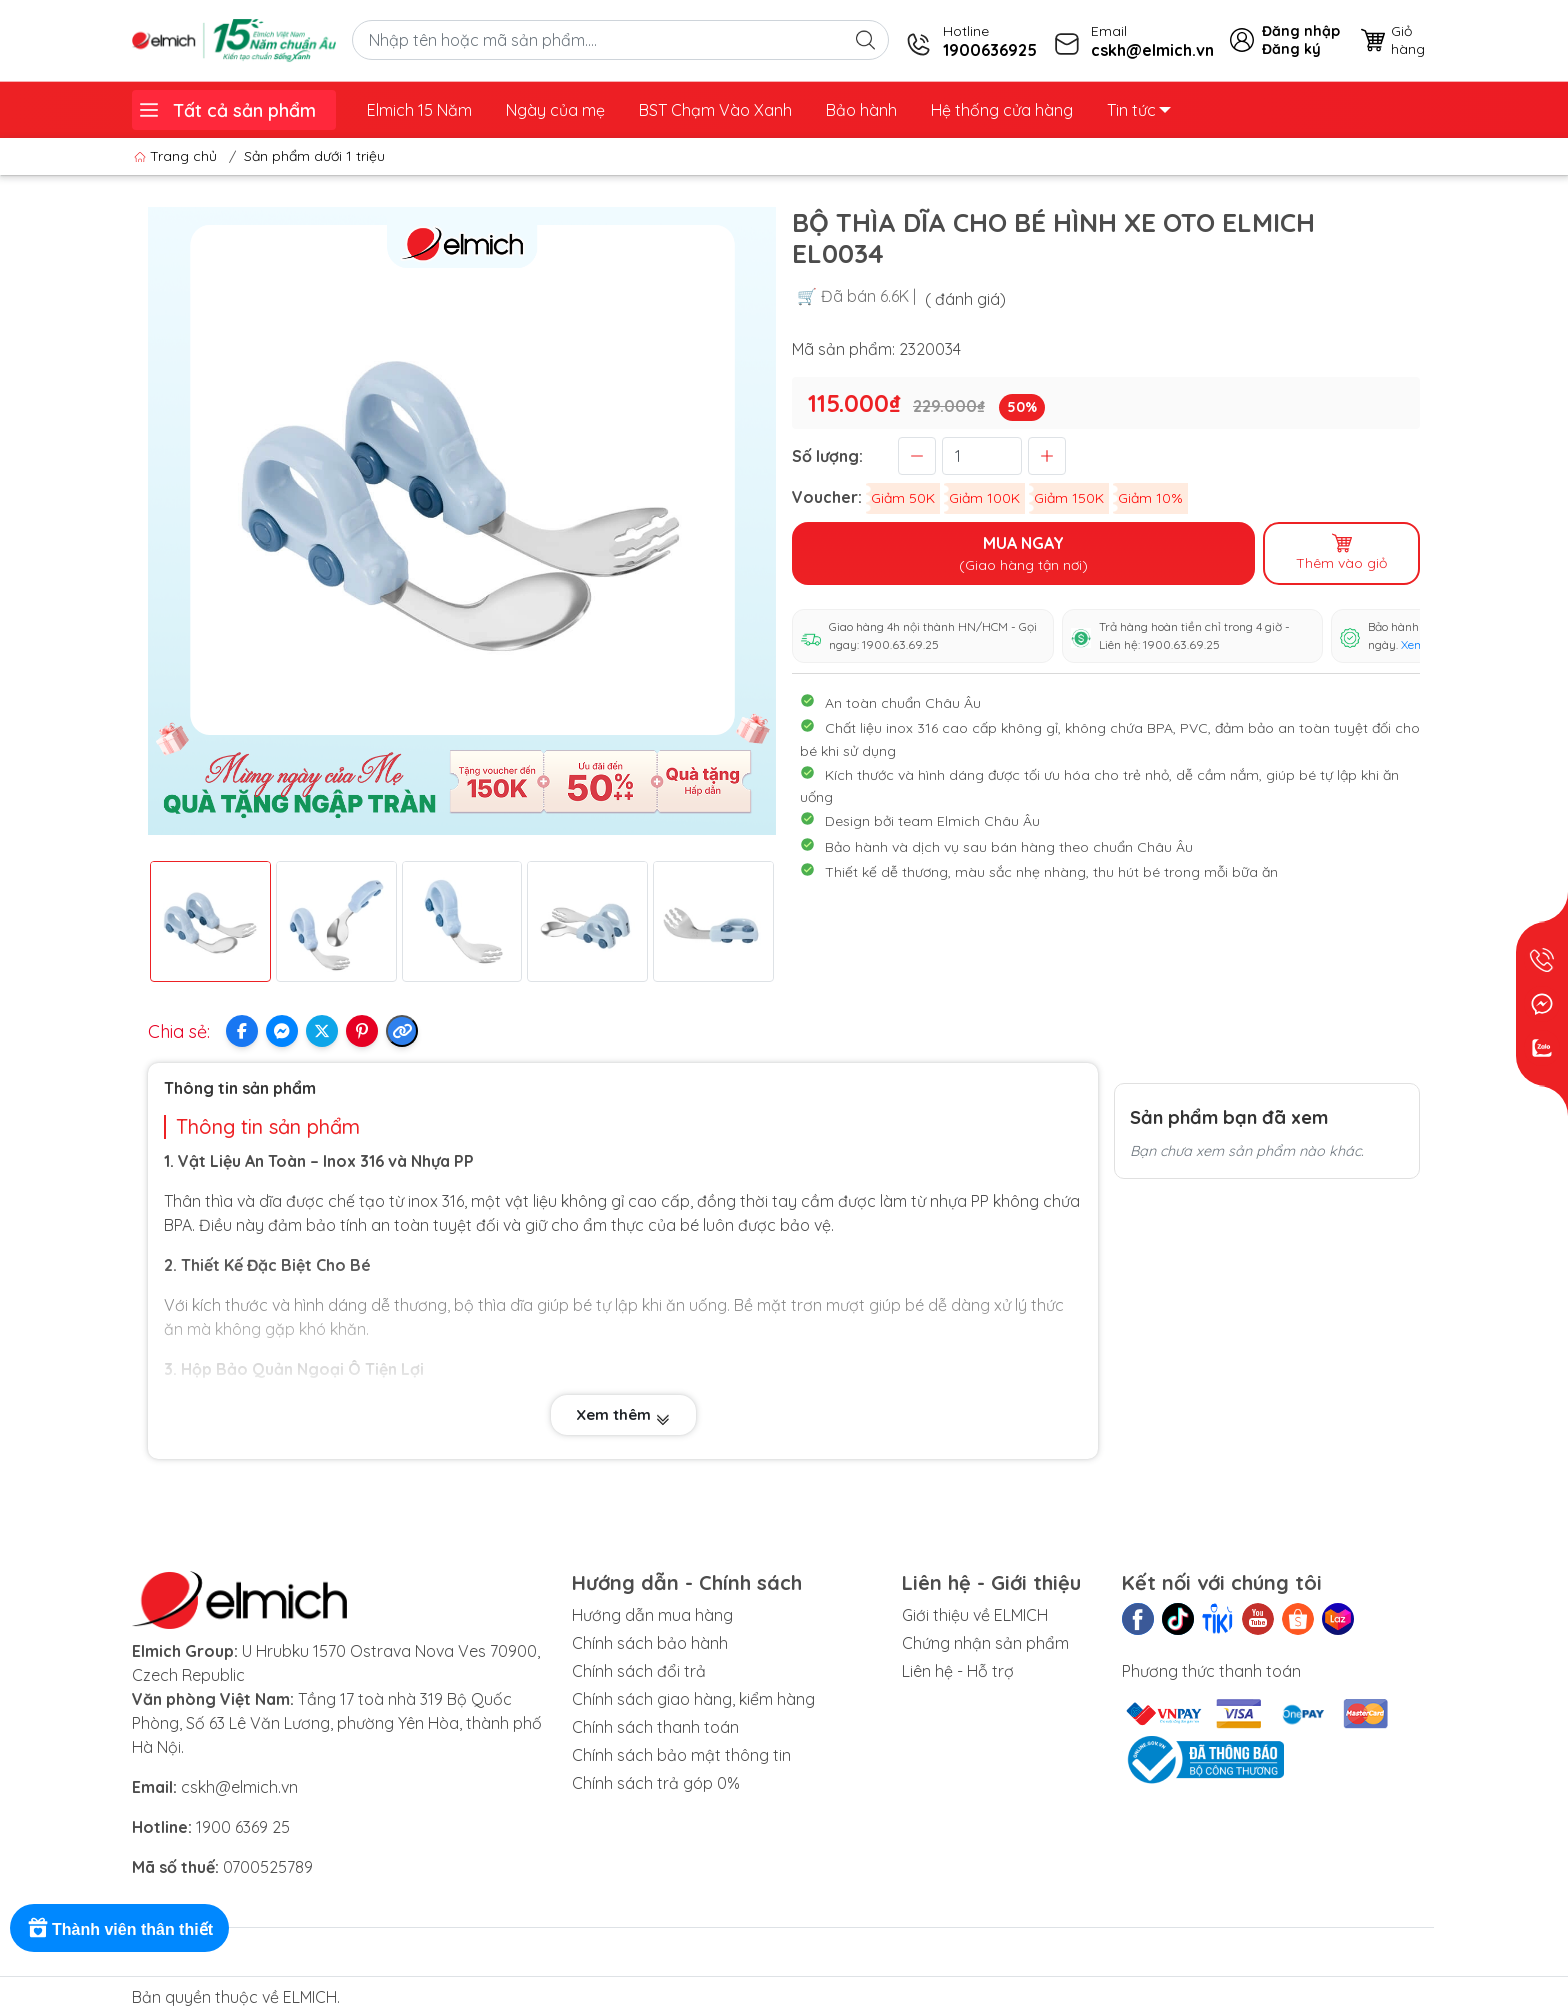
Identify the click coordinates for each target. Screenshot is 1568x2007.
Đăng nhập (1301, 31)
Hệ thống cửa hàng (1002, 110)
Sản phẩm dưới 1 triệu (314, 156)
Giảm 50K (903, 498)
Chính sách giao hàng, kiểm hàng (693, 1699)
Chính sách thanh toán (655, 1727)
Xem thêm (623, 1415)
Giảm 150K (1069, 498)
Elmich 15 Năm (419, 110)
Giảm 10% (1150, 498)
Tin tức (1139, 110)
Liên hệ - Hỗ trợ (958, 1671)
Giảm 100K (984, 498)
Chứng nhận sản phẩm (985, 1643)
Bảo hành (861, 110)
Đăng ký (1291, 49)
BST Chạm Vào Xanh (715, 110)
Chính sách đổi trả (639, 1671)
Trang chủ (177, 156)
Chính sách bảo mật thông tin (681, 1755)
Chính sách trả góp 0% (656, 1783)
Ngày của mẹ (555, 110)
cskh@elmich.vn (239, 1787)
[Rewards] (119, 1928)
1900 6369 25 (243, 1827)
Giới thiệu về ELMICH (975, 1615)
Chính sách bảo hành (650, 1643)
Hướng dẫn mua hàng (652, 1615)
